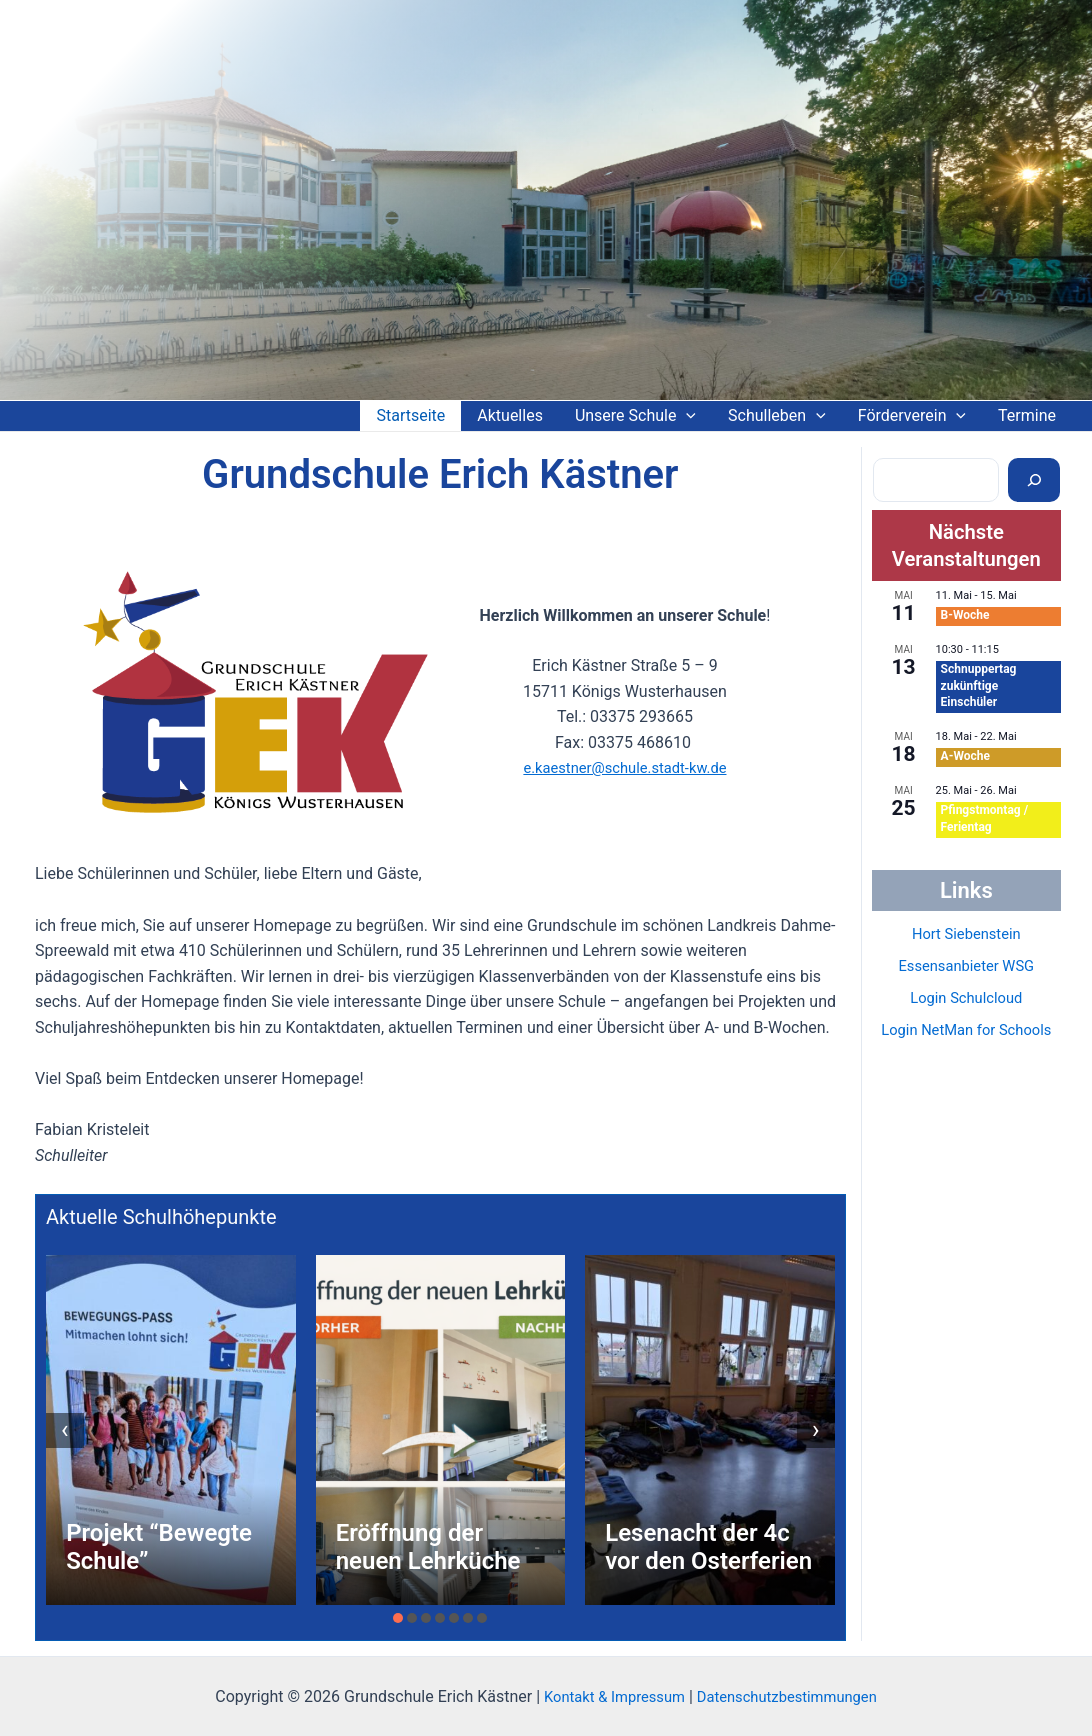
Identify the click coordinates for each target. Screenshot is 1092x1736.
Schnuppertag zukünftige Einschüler (979, 686)
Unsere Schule (635, 416)
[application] (686, 416)
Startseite (410, 415)
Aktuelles (510, 415)
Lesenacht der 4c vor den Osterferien (708, 1547)
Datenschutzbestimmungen (793, 1696)
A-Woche (965, 756)
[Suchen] (1034, 480)
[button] (398, 1618)
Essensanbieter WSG (966, 965)
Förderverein (912, 416)
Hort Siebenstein (966, 933)
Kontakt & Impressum (606, 1696)
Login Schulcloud (966, 997)
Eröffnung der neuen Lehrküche (428, 1547)
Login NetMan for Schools (966, 1029)
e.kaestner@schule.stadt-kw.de (624, 767)
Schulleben (777, 416)
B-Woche (965, 615)
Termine (1027, 415)
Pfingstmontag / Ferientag (985, 818)
